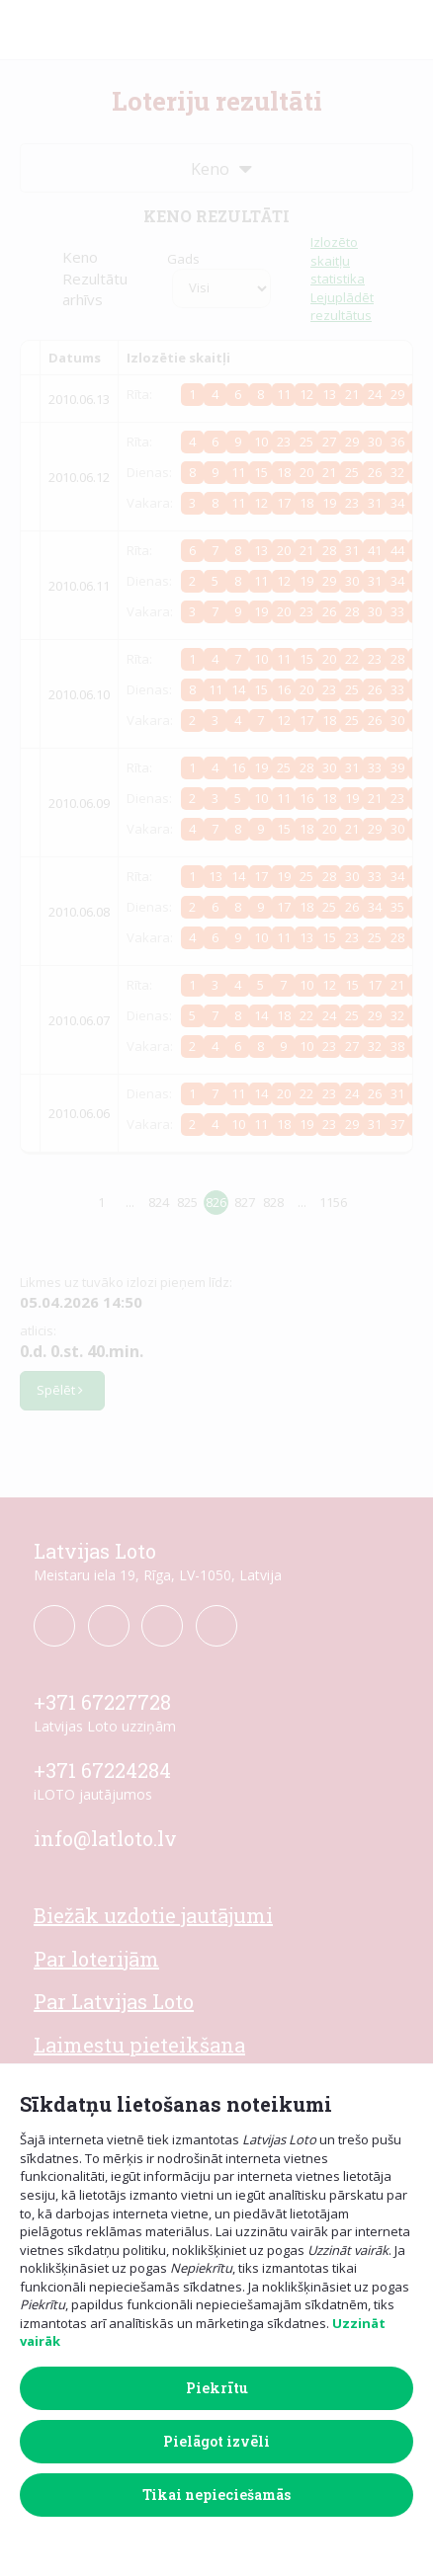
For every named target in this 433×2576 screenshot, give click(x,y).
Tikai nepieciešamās (216, 2494)
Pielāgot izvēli (216, 2441)
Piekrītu (217, 2387)
